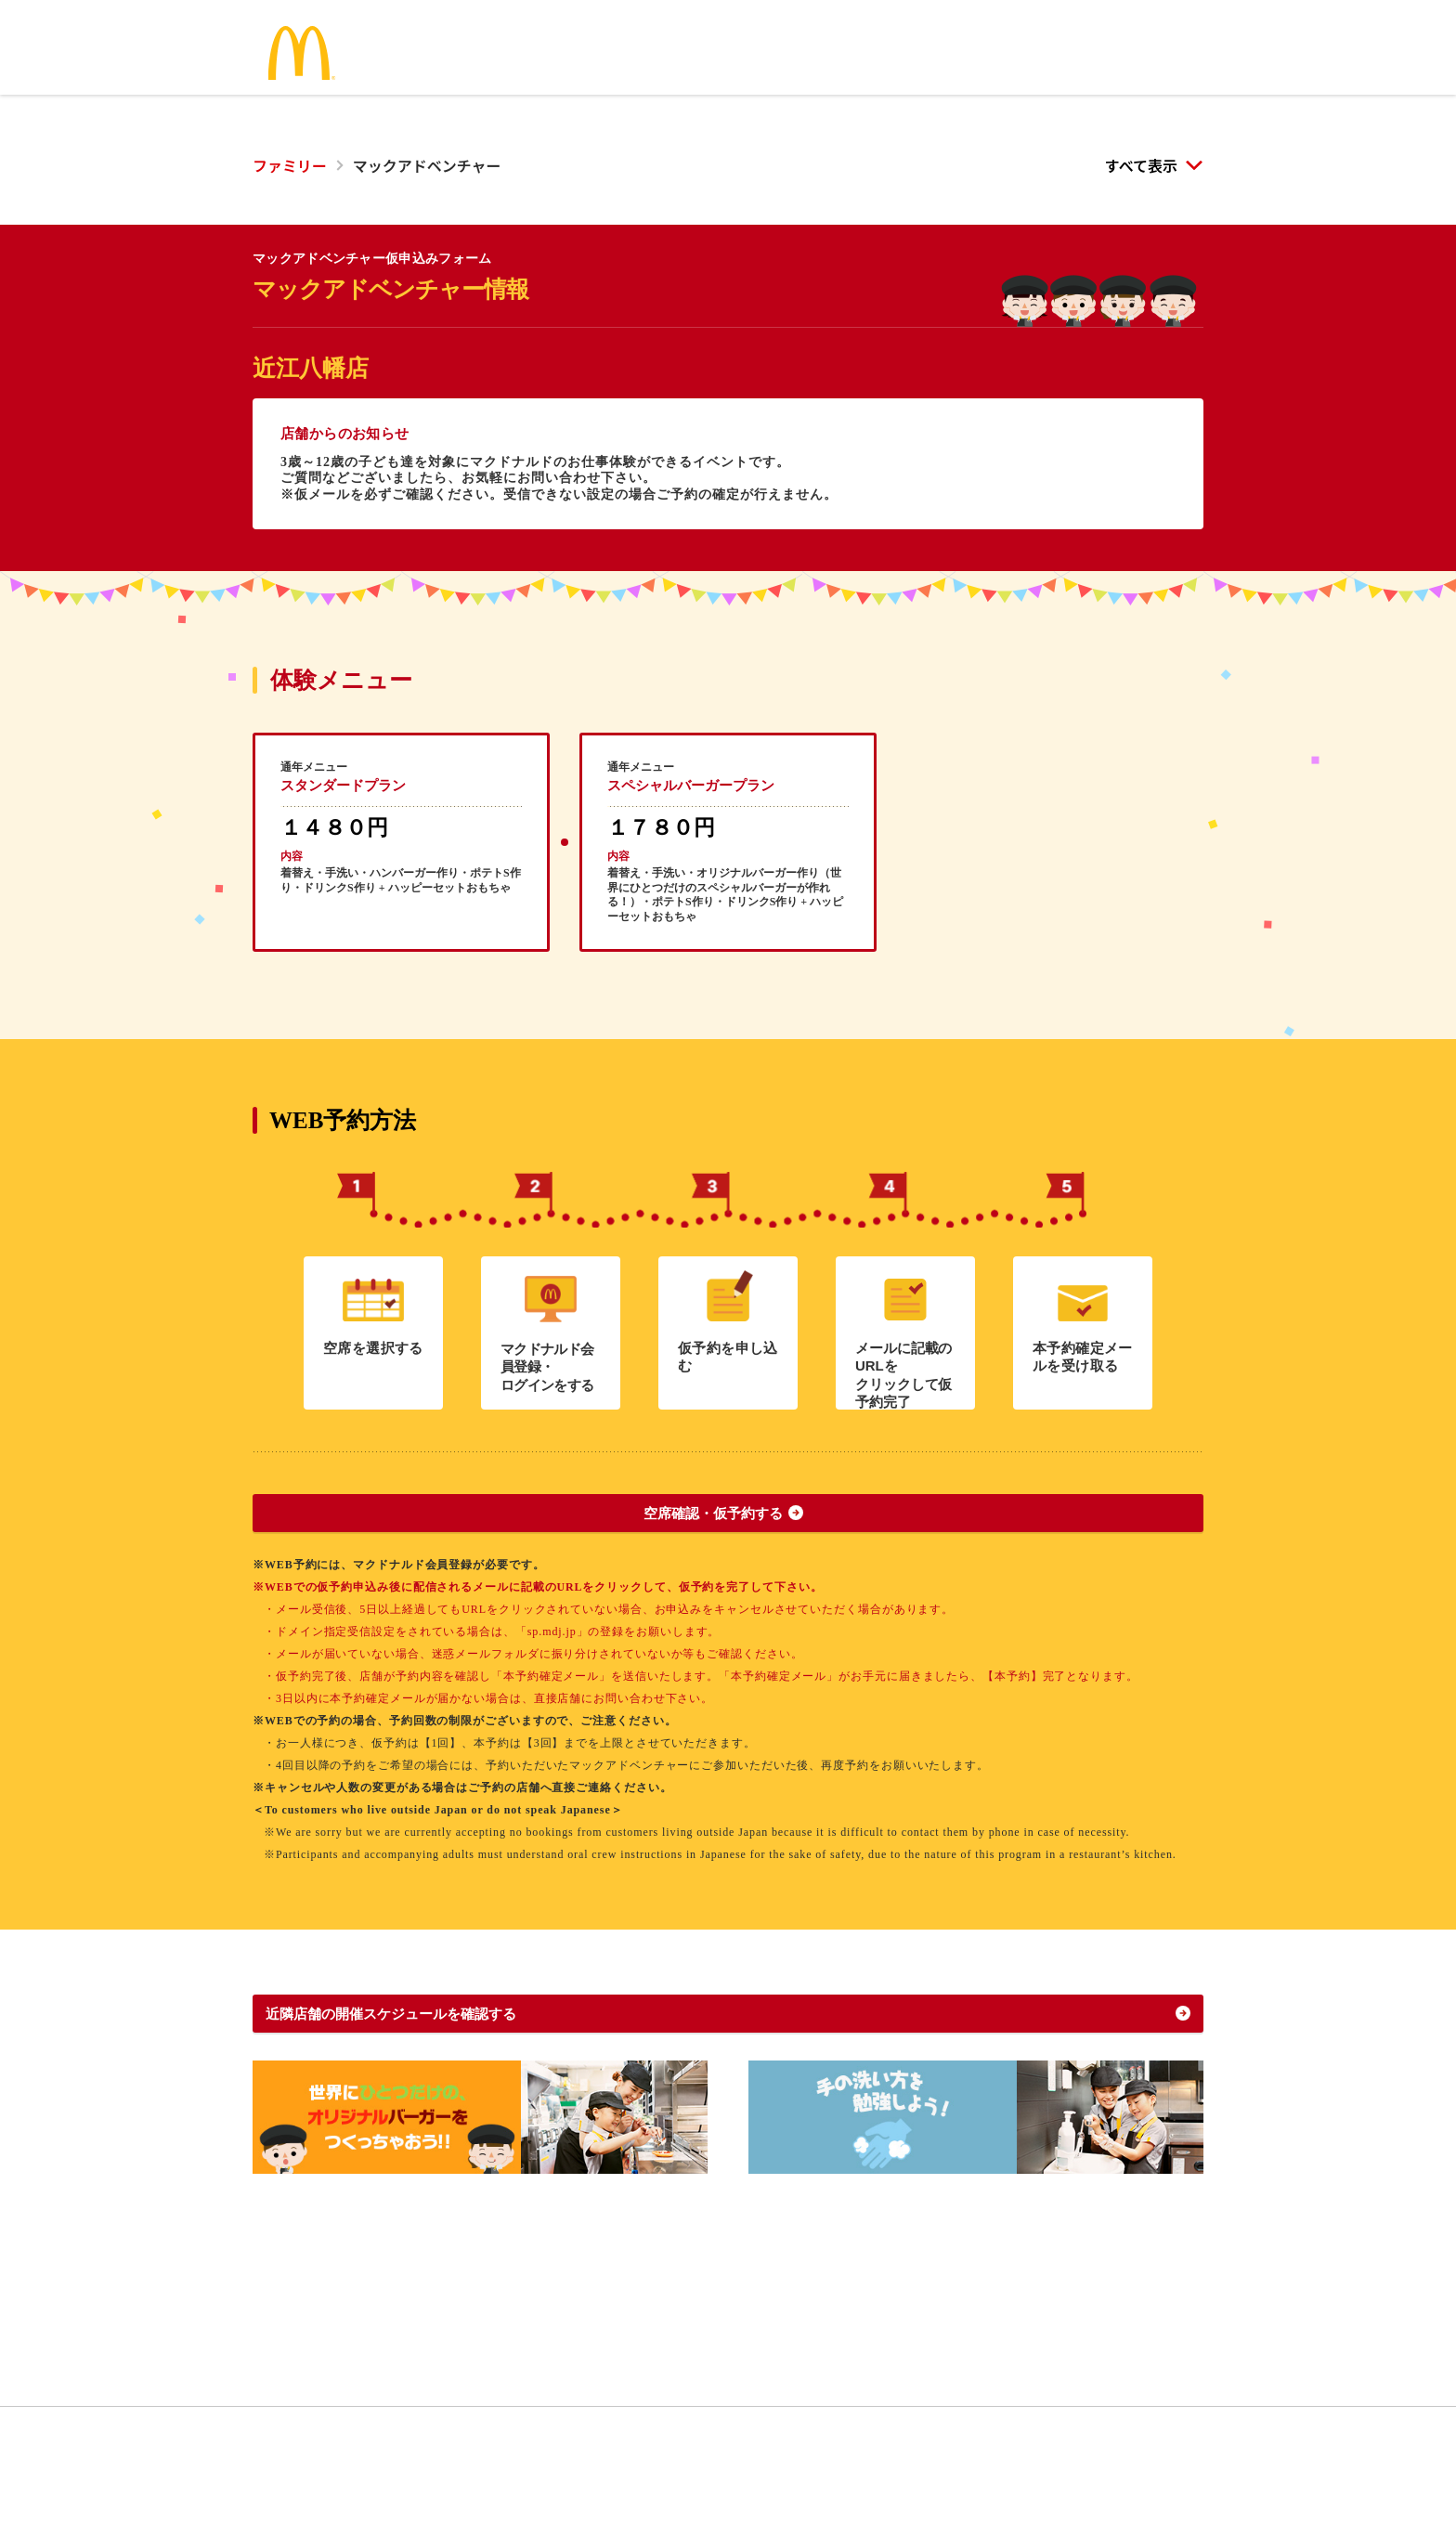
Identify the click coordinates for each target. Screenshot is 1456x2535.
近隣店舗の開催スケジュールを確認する (434, 2071)
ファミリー (290, 165)
